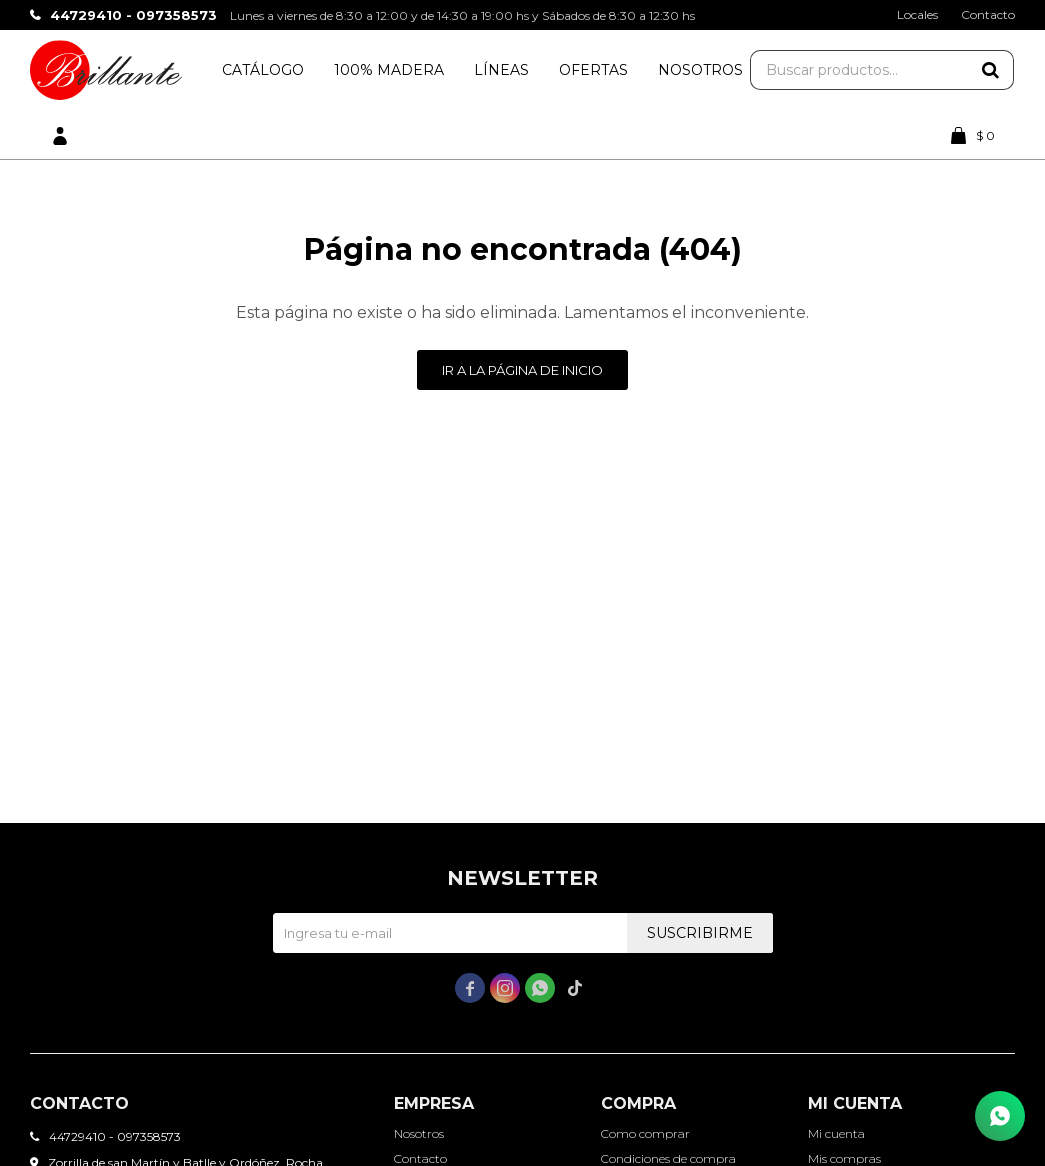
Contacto (988, 14)
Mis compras (844, 1158)
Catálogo (263, 70)
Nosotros (700, 70)
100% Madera (389, 70)
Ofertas (593, 70)
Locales (917, 14)
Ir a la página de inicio (522, 370)
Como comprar (645, 1133)
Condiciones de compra (668, 1158)
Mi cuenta (836, 1133)
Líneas (501, 70)
